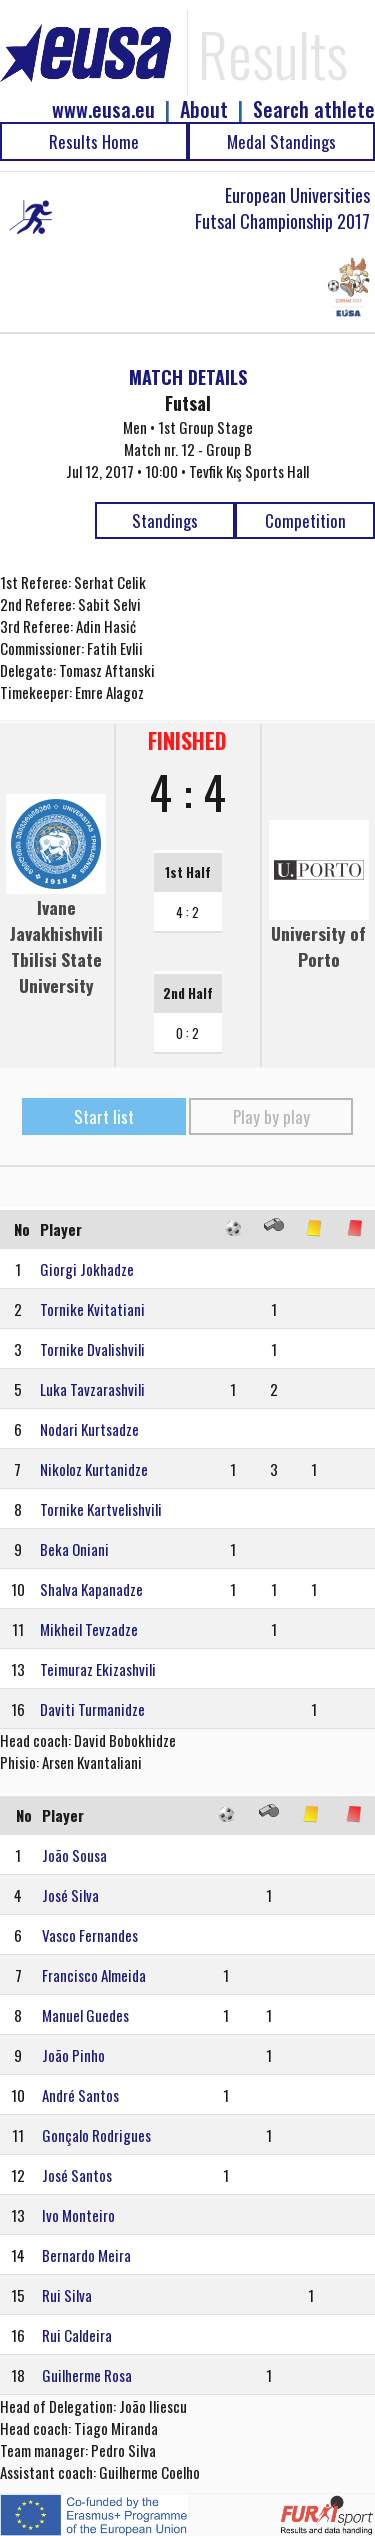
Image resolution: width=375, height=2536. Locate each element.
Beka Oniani (74, 1549)
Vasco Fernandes (90, 1935)
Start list (104, 1116)
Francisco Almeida (94, 1975)
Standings (165, 520)
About (204, 109)
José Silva (70, 1895)
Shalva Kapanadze (91, 1589)
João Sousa (74, 1855)
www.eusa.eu (103, 109)
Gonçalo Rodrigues (96, 2135)
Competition (305, 520)
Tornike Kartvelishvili (101, 1509)
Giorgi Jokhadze (87, 1269)
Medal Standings (281, 141)
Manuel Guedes (85, 2015)
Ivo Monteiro (78, 2215)
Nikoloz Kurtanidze (94, 1469)
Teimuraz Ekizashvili (98, 1669)
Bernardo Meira (86, 2255)
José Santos (77, 2175)
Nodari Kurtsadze (89, 1429)
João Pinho (73, 2055)
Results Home (94, 141)
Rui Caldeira (77, 2335)
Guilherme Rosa (87, 2375)
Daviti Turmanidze (92, 1709)
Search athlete (314, 109)
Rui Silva (67, 2295)
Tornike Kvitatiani (92, 1309)
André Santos (80, 2095)
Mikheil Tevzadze (89, 1629)
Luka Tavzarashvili (92, 1389)
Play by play (271, 1116)
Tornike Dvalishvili (92, 1349)
